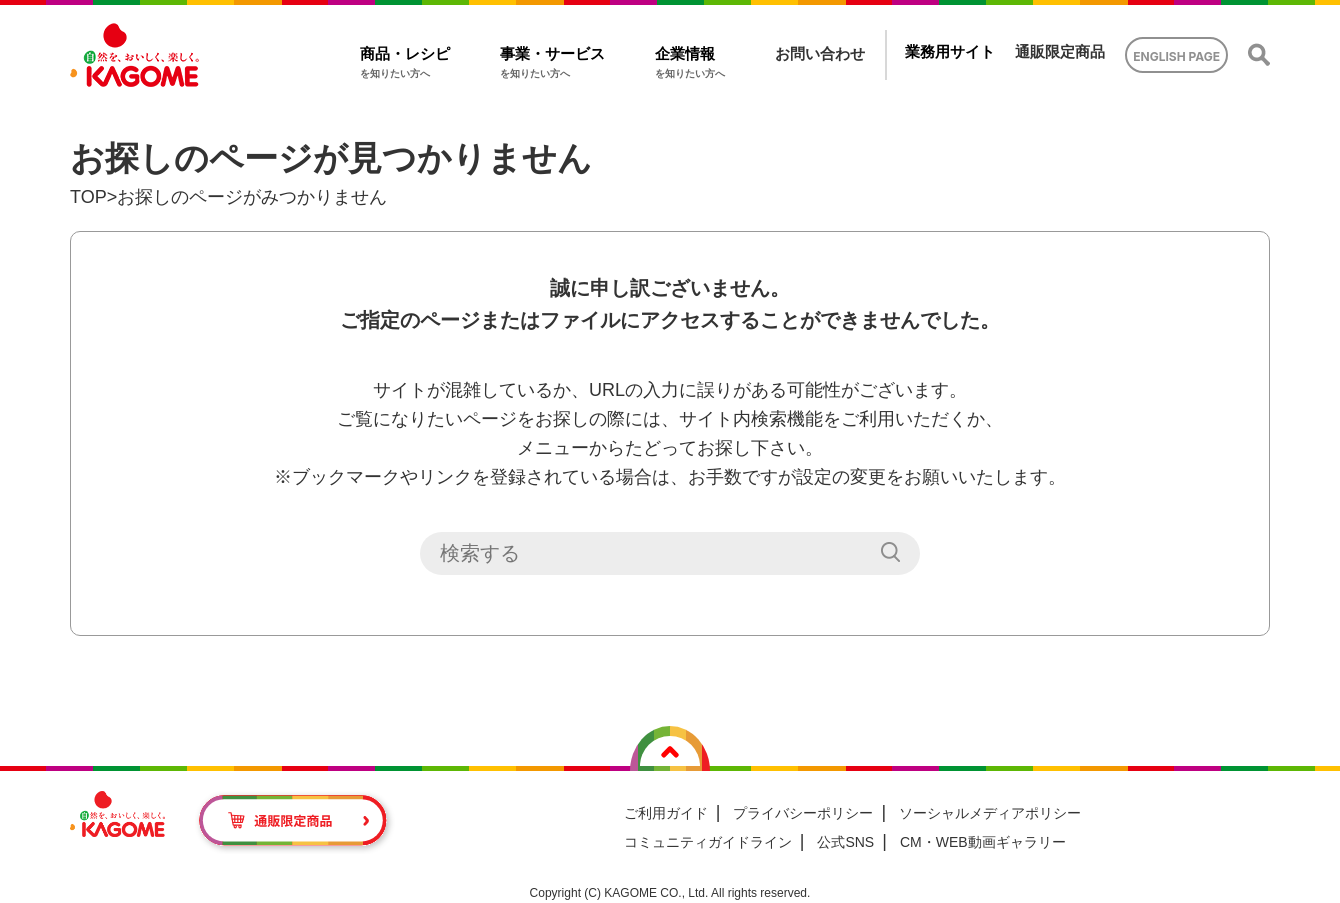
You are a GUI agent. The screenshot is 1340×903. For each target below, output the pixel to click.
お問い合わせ (820, 53)
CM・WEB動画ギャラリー (983, 842)
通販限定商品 (1060, 51)
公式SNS (845, 842)
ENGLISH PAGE (1176, 56)
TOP (88, 197)
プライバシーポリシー (803, 813)
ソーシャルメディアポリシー (990, 813)
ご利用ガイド (666, 813)
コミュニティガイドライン (708, 842)
